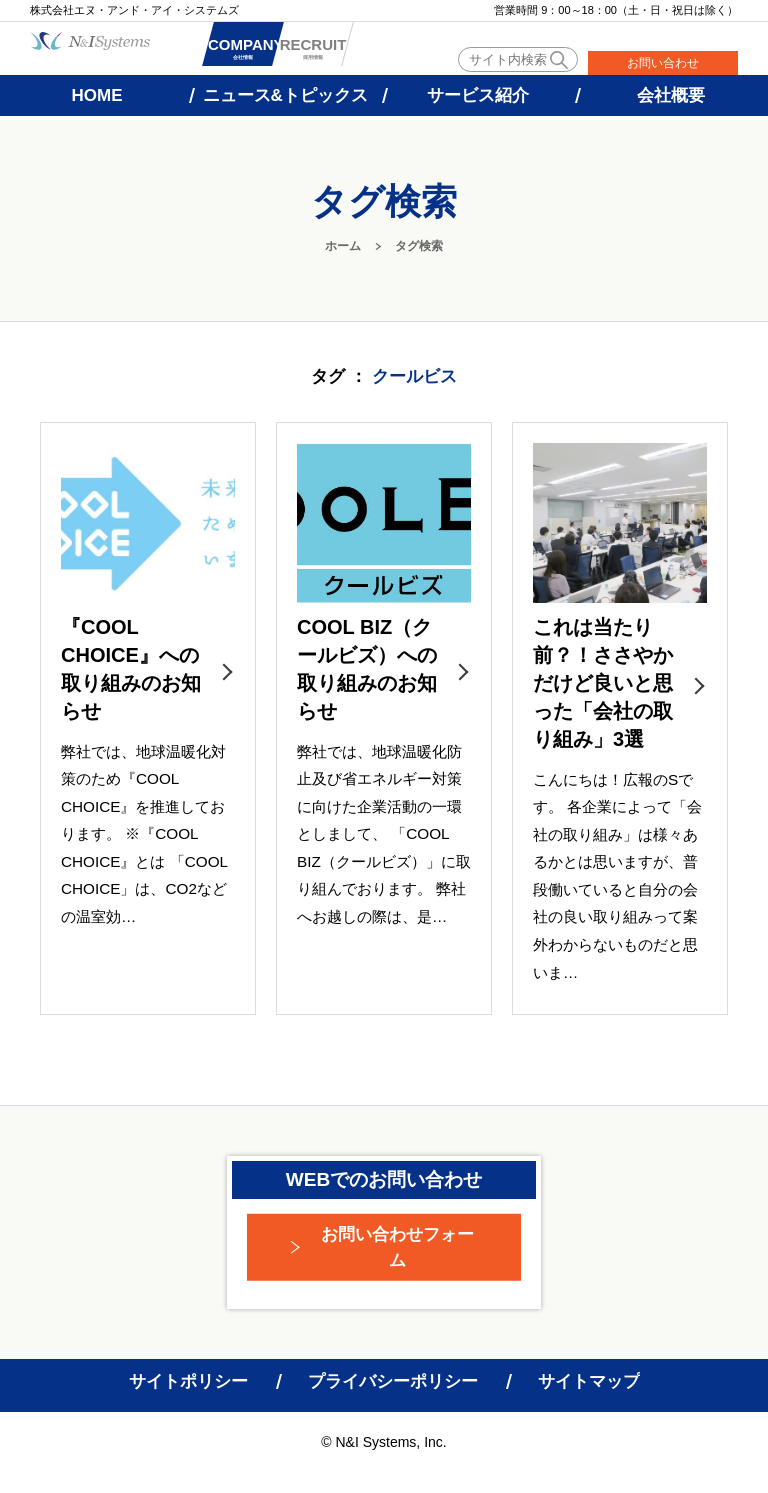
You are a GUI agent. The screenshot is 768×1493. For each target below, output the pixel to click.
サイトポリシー (188, 1381)
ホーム (343, 246)
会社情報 (268, 51)
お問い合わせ (663, 63)
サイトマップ (589, 1381)
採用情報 (388, 51)
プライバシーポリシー (393, 1381)
